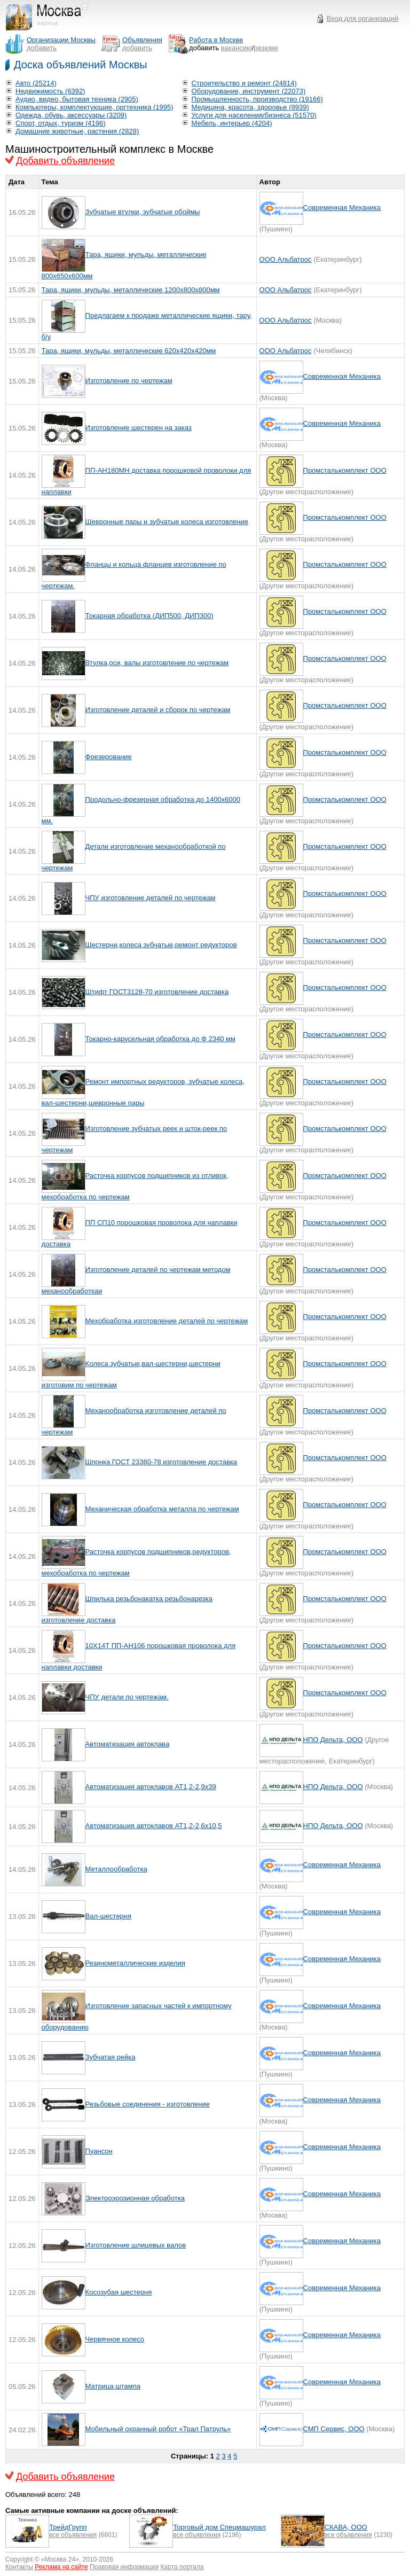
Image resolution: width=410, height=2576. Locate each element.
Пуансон (99, 2151)
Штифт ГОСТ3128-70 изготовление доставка (157, 992)
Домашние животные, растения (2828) (77, 131)
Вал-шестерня (108, 1916)
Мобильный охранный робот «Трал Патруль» (158, 2429)
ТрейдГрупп (68, 2527)
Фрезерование (108, 757)
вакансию (236, 48)
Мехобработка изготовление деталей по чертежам (166, 1321)
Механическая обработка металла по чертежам (162, 1509)
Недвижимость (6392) (50, 91)
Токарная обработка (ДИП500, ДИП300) (149, 616)
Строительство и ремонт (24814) (244, 83)
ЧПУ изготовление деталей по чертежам (150, 898)
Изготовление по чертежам (128, 381)
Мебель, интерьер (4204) (232, 123)
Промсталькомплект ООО (345, 470)
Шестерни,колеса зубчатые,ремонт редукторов (161, 945)
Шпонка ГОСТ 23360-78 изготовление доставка (161, 1462)
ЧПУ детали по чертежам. (127, 1697)
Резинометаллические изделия (135, 1963)
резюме (266, 48)
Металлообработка (116, 1869)
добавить (42, 48)
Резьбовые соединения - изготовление (147, 2104)
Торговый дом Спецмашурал (219, 2527)
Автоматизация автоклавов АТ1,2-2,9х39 (150, 1787)
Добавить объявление (65, 160)
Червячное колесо (114, 2339)
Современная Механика (342, 208)
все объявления (73, 2535)
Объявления (142, 40)
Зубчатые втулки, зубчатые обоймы (142, 212)
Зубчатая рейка (110, 2057)
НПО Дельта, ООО (333, 1740)
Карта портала (182, 2567)
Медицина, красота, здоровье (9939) (250, 107)
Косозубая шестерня (118, 2292)
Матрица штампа (112, 2386)
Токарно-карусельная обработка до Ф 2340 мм (160, 1039)
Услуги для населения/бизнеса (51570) (254, 115)
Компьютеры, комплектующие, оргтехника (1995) (94, 107)
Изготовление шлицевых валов (135, 2245)
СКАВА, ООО (346, 2527)
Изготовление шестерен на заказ (138, 428)
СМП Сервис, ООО (334, 2429)
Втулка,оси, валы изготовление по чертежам (157, 663)
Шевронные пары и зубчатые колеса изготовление (166, 522)
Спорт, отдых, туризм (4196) (60, 123)
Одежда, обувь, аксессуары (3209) (71, 115)
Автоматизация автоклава (127, 1744)
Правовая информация (124, 2567)
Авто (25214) (36, 83)
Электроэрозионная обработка (135, 2198)
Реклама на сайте (61, 2567)
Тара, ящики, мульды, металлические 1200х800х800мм (131, 290)
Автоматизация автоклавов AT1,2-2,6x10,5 (153, 1826)
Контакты (19, 2567)
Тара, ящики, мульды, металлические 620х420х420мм (129, 351)
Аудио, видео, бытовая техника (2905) (76, 99)
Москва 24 (60, 2559)
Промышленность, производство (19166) (257, 99)
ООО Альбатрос (285, 259)
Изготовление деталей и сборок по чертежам (158, 710)
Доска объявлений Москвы (80, 65)
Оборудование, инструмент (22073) (249, 91)
